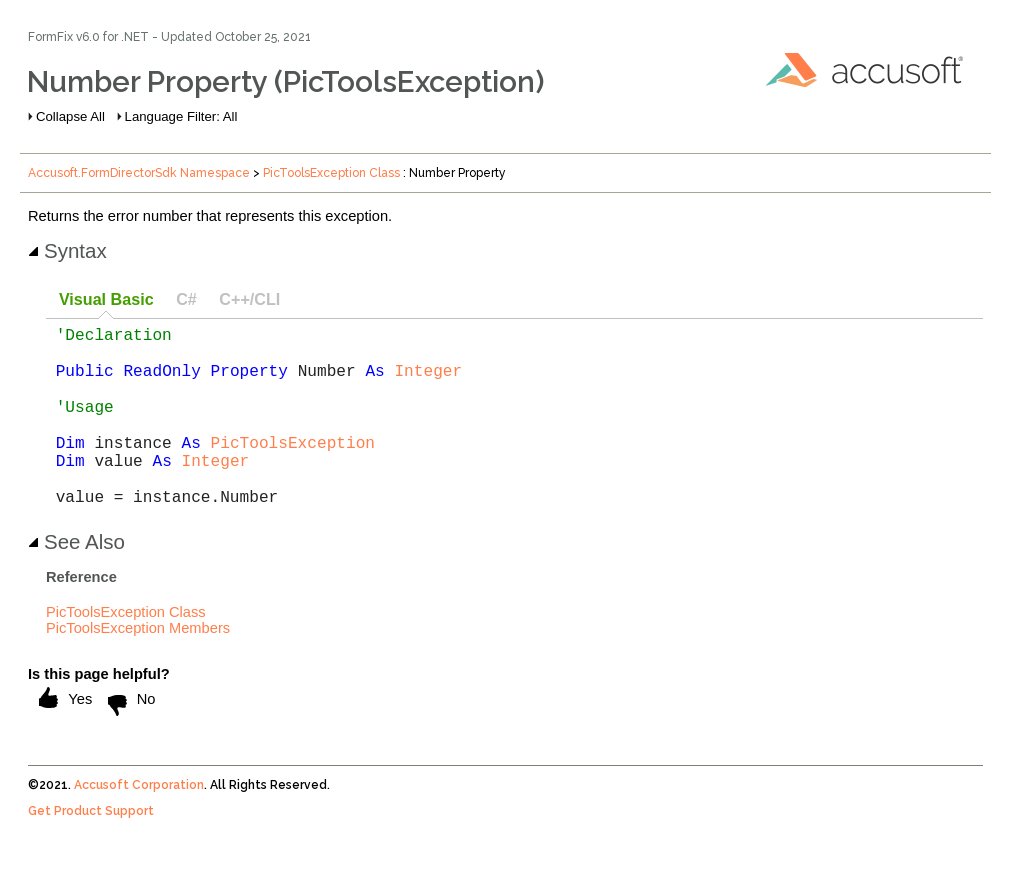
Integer (428, 382)
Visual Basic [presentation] (106, 299)
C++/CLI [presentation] (249, 299)
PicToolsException (293, 470)
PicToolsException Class (331, 173)
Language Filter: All (181, 116)
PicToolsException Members (138, 668)
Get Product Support (91, 851)
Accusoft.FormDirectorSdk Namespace (139, 173)
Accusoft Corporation (139, 825)
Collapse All (70, 116)
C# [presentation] (186, 299)
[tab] (106, 300)
